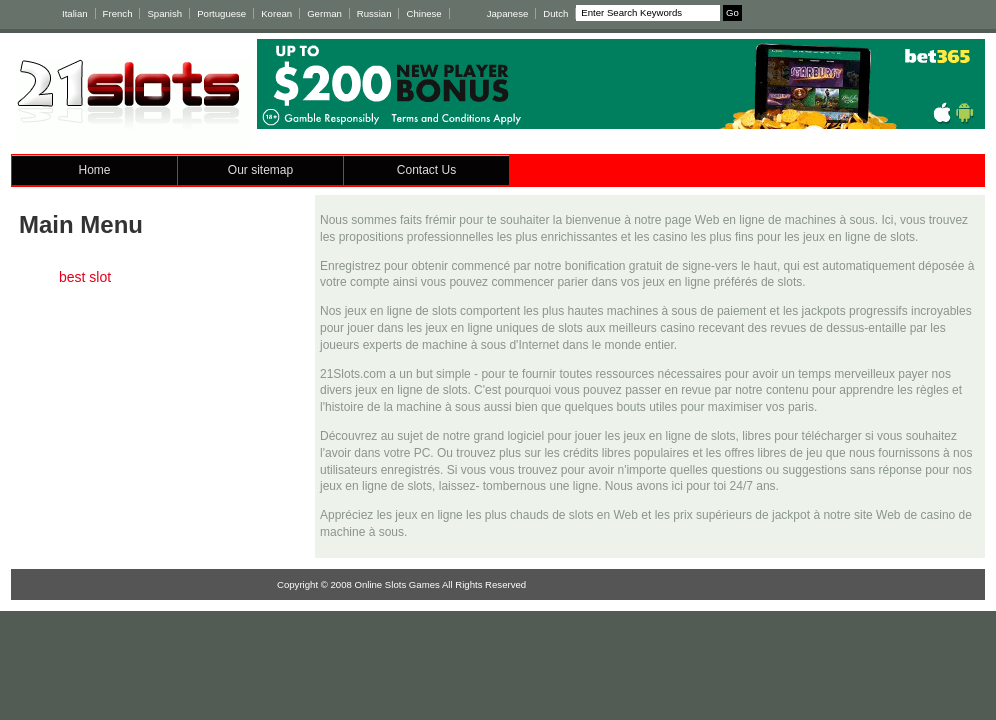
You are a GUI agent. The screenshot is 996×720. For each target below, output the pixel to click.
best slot (85, 277)
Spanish (164, 13)
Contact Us (426, 170)
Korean (276, 13)
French (118, 13)
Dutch (555, 13)
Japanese (508, 13)
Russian (374, 13)
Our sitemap (260, 170)
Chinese (423, 13)
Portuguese (221, 13)
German (324, 13)
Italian (75, 13)
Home (94, 170)
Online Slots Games (397, 584)
